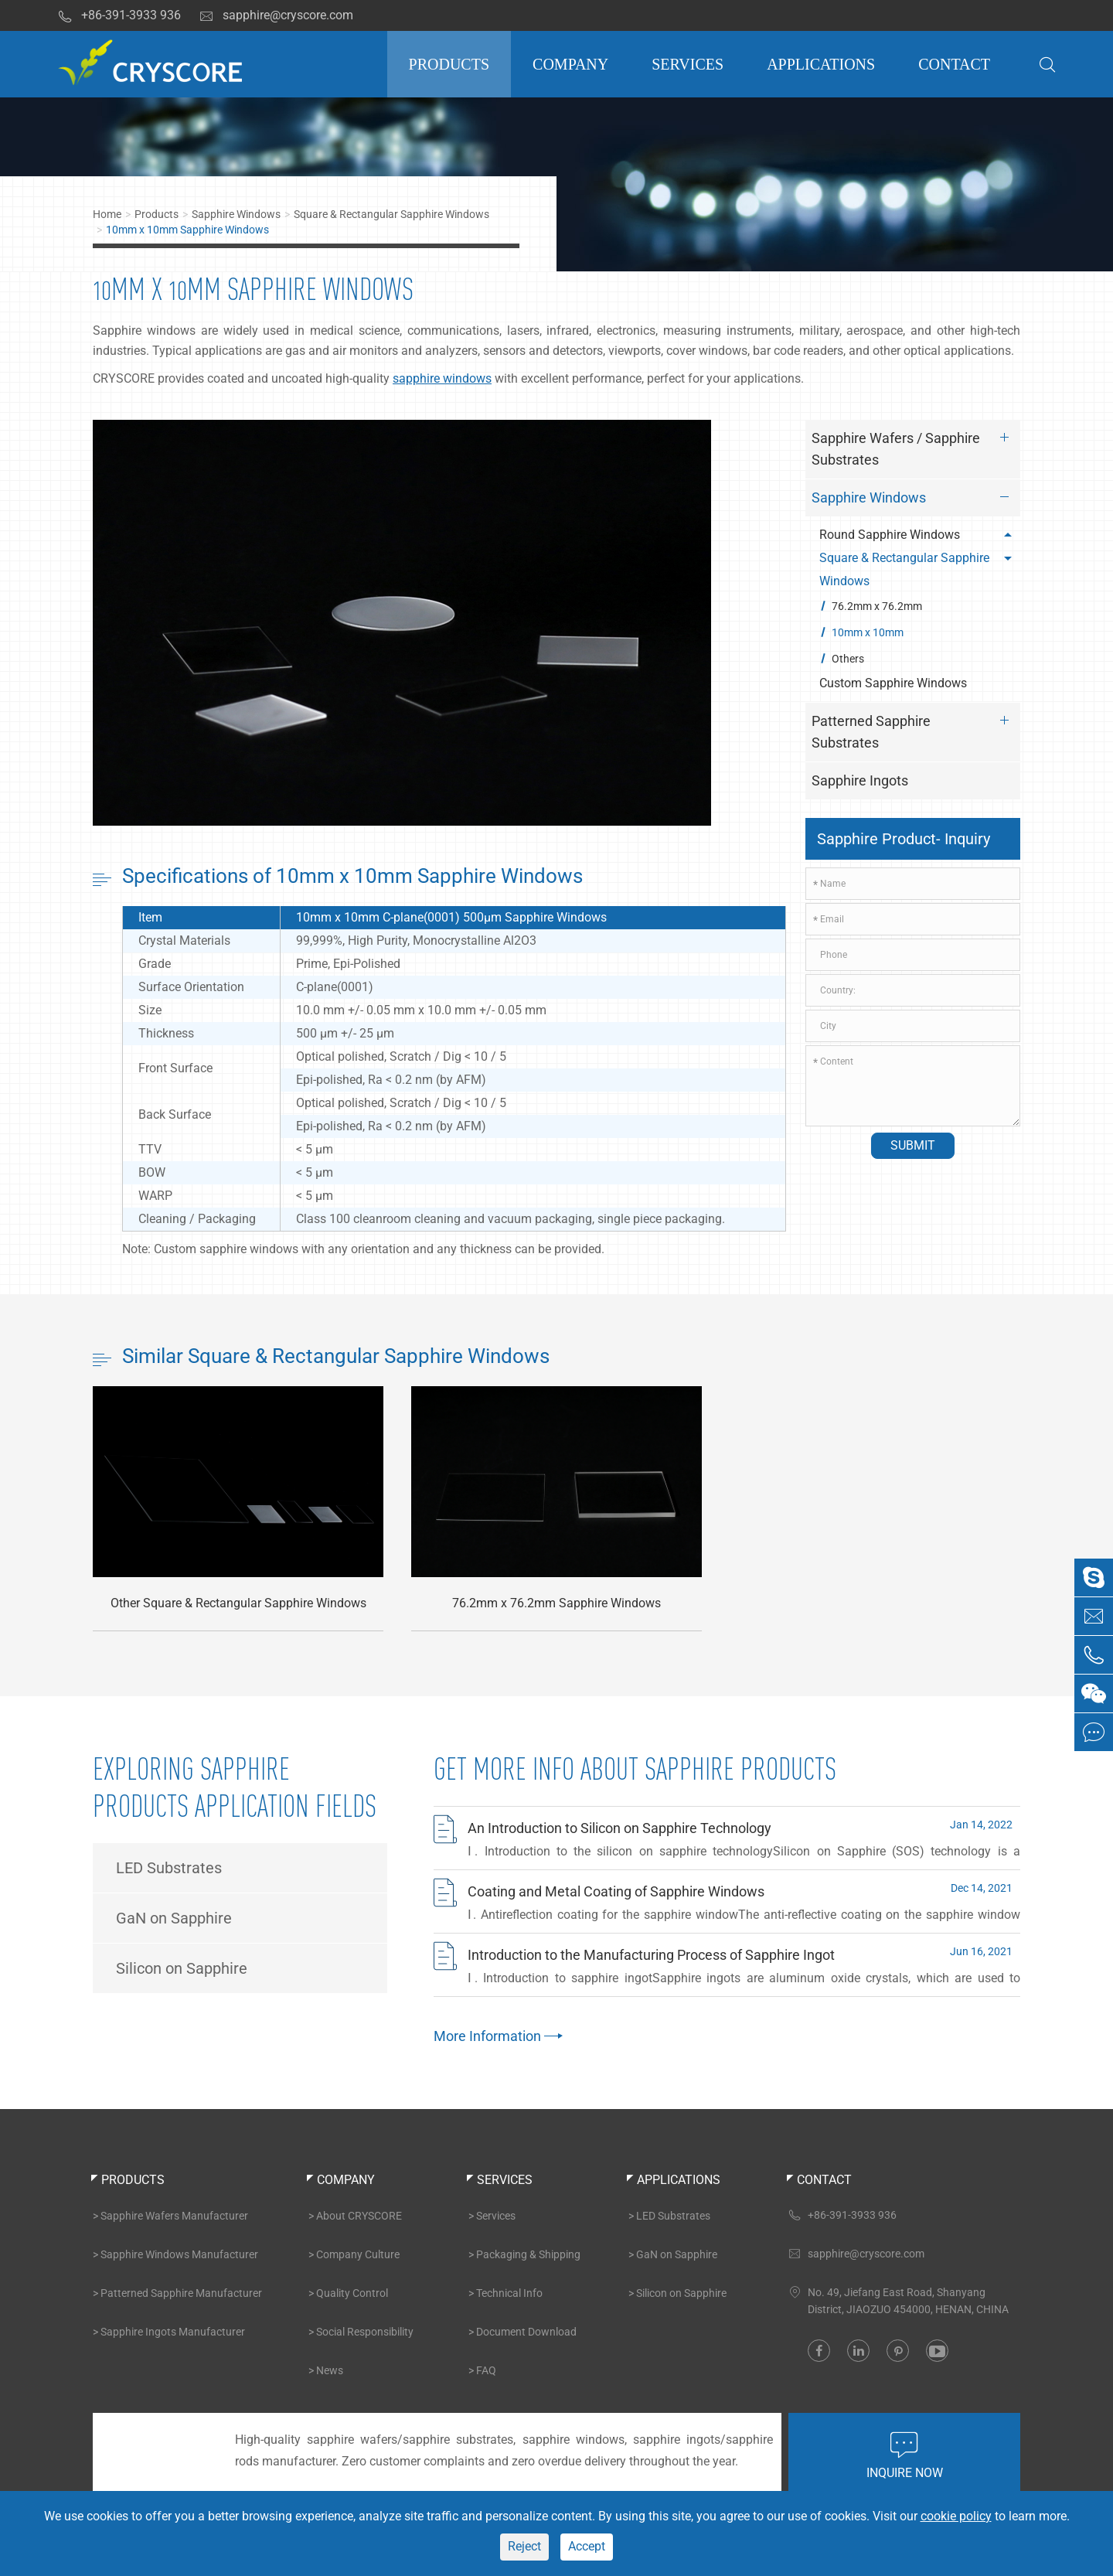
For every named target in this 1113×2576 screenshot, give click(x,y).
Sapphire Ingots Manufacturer (172, 2332)
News (329, 2370)
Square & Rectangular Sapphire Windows (391, 214)
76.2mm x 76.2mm (877, 606)
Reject (524, 2546)
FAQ (486, 2370)
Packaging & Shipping (528, 2254)
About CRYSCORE (359, 2216)
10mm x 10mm (868, 632)
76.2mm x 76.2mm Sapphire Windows (556, 1604)
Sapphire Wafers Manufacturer (174, 2216)
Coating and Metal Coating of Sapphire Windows (616, 1891)
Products (449, 64)
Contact (954, 64)
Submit (912, 1145)
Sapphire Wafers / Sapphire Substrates (914, 446)
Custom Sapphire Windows (893, 683)
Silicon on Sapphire (181, 1968)
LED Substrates (169, 1868)
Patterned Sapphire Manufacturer (181, 2293)
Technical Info (509, 2293)
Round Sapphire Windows (918, 535)
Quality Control (352, 2293)
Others (848, 659)
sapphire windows (442, 378)
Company (570, 64)
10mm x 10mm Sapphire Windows (187, 229)
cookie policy (956, 2516)
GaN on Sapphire (174, 1918)
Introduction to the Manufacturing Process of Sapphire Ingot (651, 1955)
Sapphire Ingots (860, 780)
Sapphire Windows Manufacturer (179, 2254)
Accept (586, 2546)
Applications (821, 64)
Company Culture (358, 2254)
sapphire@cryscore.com (276, 15)
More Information (496, 2036)
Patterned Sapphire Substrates (914, 729)
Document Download (526, 2332)
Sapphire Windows (236, 214)
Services (687, 64)
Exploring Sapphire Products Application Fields (234, 1787)
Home (107, 214)
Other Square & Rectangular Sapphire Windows (238, 1604)
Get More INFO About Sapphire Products (635, 1769)
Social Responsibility (365, 2332)
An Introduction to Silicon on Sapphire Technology (619, 1828)
